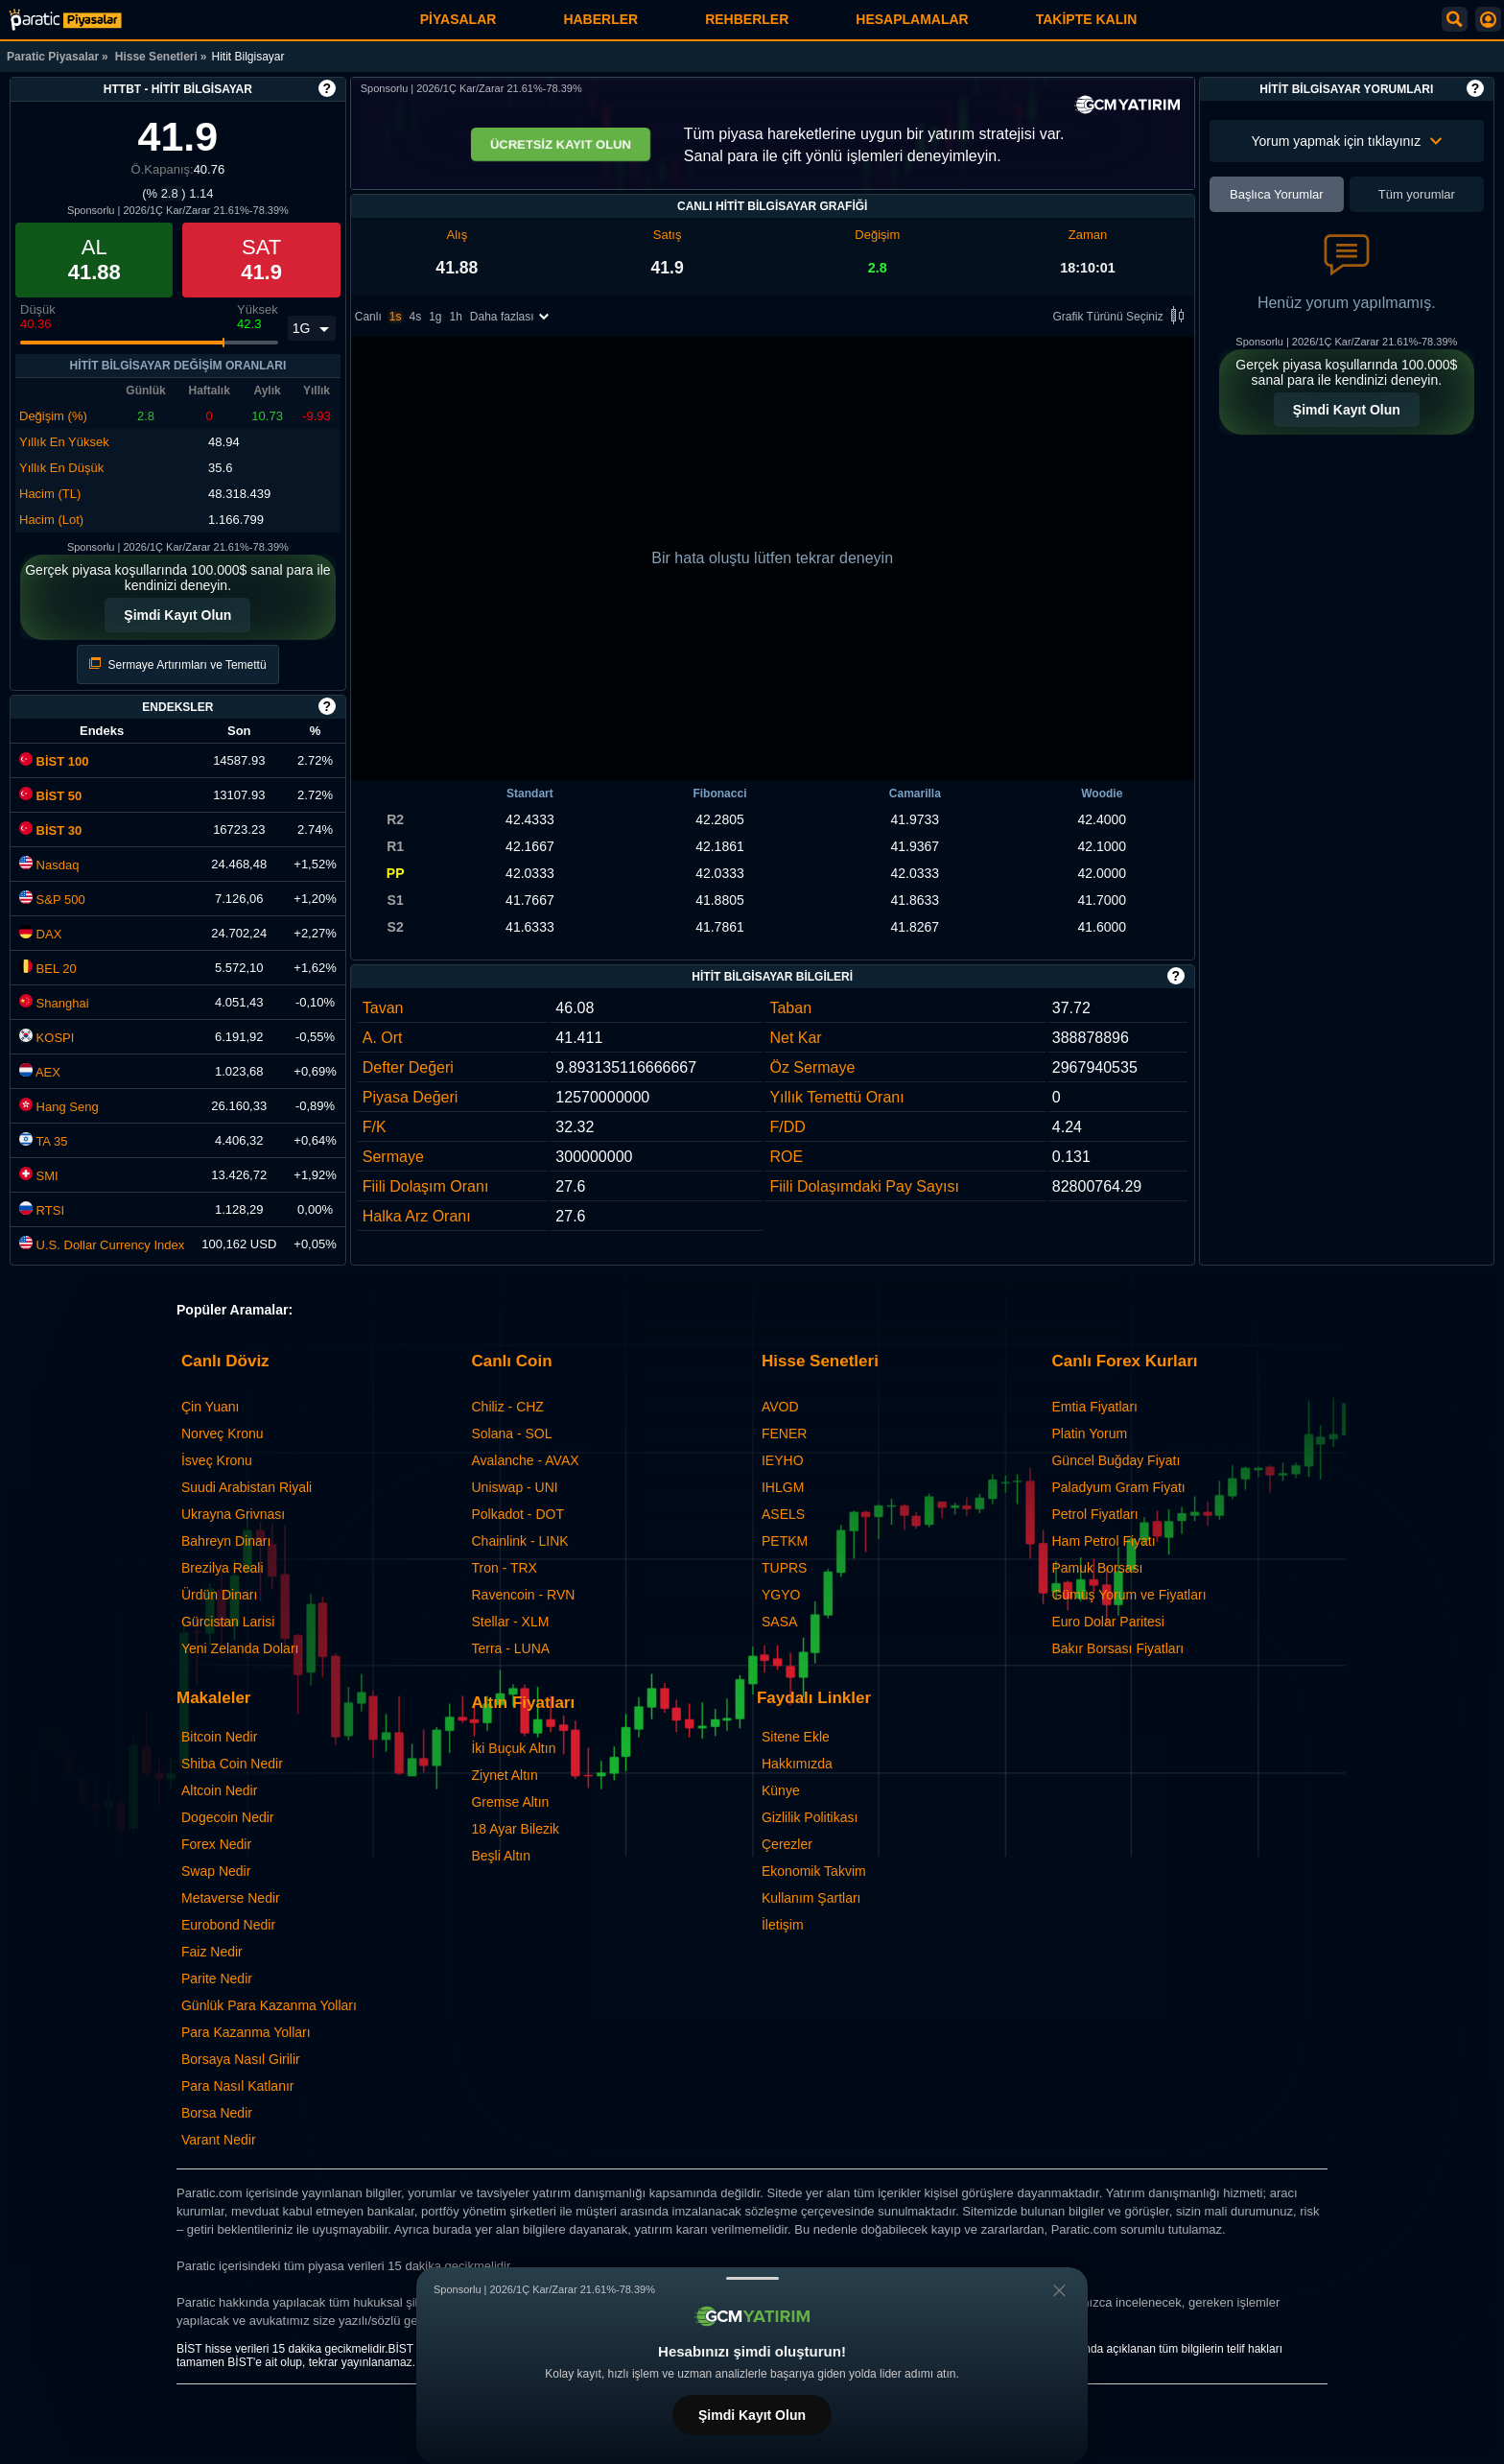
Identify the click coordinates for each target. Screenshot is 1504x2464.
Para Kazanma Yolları (246, 2032)
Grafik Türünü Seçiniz (1121, 319)
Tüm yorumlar (1416, 194)
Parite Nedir (216, 1978)
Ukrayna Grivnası (233, 1514)
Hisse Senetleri (156, 56)
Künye (781, 1790)
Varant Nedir (218, 2139)
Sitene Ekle (796, 1736)
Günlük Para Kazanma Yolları (269, 2005)
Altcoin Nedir (219, 1790)
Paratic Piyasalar (53, 56)
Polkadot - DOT (517, 1514)
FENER (784, 1433)
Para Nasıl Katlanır (237, 2086)
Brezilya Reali (222, 1568)
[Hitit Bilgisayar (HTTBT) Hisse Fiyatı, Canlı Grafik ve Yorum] (65, 20)
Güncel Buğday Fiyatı (1115, 1460)
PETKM (785, 1541)
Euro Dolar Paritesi (1107, 1621)
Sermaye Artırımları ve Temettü (178, 664)
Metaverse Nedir (230, 1898)
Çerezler (787, 1844)
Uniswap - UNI (514, 1487)
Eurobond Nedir (228, 1924)
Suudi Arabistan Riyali (246, 1487)
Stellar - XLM (510, 1621)
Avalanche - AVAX (524, 1460)
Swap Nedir (215, 1871)
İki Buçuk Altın (513, 1748)
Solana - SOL (511, 1433)
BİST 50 (50, 796)
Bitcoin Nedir (219, 1736)
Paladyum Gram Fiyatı (1118, 1487)
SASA (779, 1621)
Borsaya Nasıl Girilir (240, 2059)
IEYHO (783, 1460)
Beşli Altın (500, 1855)
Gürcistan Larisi (227, 1621)
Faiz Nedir (212, 1951)
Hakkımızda (797, 1763)
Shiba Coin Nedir (232, 1763)
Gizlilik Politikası (810, 1817)
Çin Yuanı (210, 1406)
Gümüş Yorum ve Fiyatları (1128, 1594)
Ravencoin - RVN (523, 1594)
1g (435, 318)
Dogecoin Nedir (227, 1817)
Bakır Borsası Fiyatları (1117, 1648)
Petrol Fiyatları (1094, 1514)
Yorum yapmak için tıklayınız (1346, 141)
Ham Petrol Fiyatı (1103, 1541)
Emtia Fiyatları (1094, 1406)
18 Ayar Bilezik (515, 1828)
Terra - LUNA (510, 1648)
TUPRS (784, 1568)
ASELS (783, 1514)
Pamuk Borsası (1096, 1568)
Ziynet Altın (504, 1775)
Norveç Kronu (222, 1433)
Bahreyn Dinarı (225, 1541)
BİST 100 (54, 761)
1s (395, 318)
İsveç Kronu (216, 1460)
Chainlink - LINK (519, 1541)
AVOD (780, 1406)
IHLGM (783, 1487)
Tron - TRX (503, 1568)
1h (456, 318)
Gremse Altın (510, 1802)
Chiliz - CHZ (507, 1406)
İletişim (783, 1924)
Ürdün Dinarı (219, 1594)
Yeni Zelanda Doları (239, 1648)
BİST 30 (50, 830)
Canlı (368, 318)
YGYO (781, 1594)
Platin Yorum (1089, 1433)
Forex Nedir (216, 1844)
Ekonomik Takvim (814, 1871)
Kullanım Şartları (811, 1898)
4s (415, 318)
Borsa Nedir (216, 2112)
